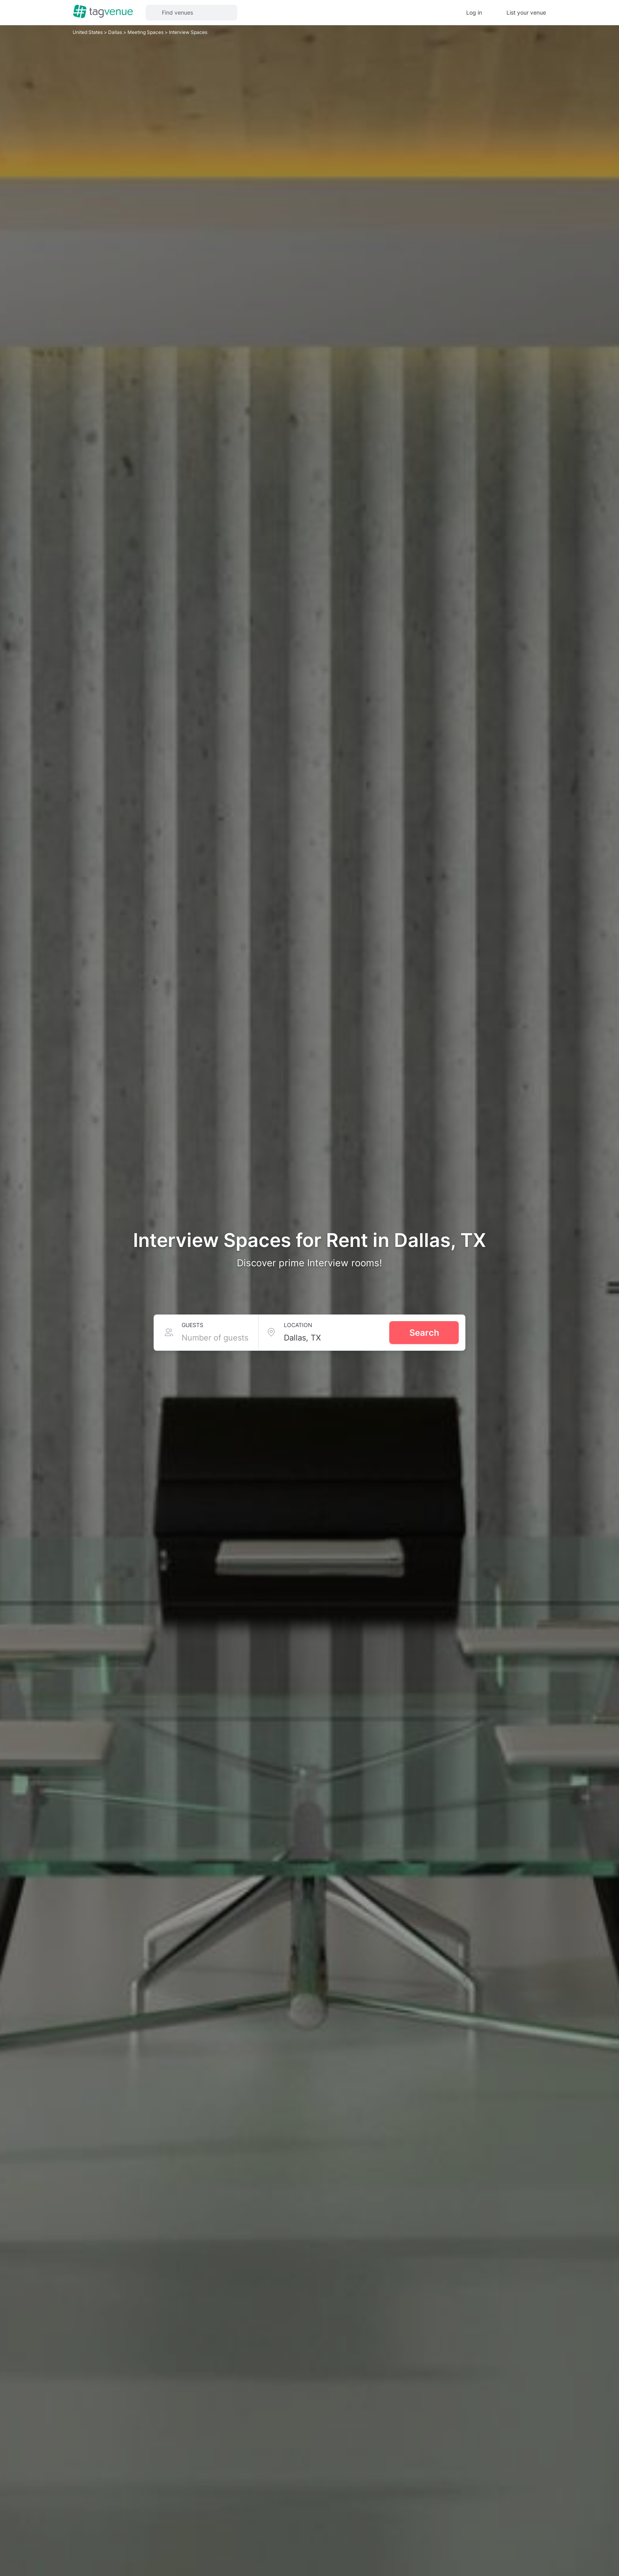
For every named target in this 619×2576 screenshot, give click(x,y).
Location (298, 1325)
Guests (192, 1325)
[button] (191, 13)
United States (88, 32)
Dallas (115, 32)
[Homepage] (103, 12)
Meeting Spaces (146, 32)
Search (424, 1332)
